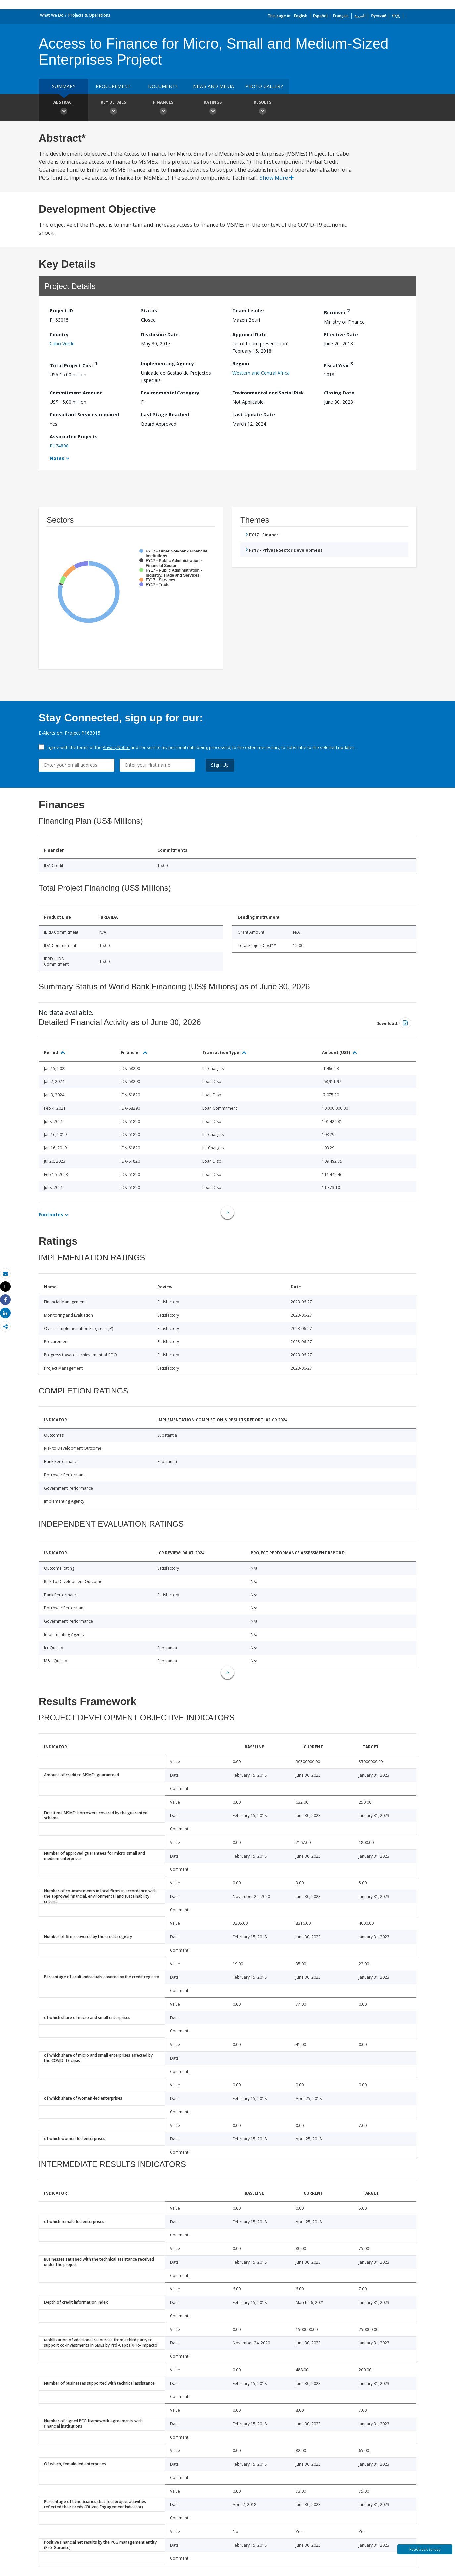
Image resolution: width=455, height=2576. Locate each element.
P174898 (59, 446)
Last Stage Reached (165, 414)
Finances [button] (162, 108)
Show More (277, 177)
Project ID (61, 310)
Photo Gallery (264, 86)
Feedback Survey (425, 2549)
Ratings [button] (212, 108)
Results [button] (262, 108)
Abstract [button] (63, 108)
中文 (396, 16)
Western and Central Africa (261, 373)
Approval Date (249, 334)
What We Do (52, 15)
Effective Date (341, 334)
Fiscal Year (338, 364)
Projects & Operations (89, 15)
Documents (163, 86)
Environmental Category (170, 393)
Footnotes (51, 1214)
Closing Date (339, 393)
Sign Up (220, 765)
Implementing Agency (167, 363)
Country (59, 334)
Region (240, 363)
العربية (359, 16)
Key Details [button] (113, 108)
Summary (63, 86)
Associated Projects (74, 436)
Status (149, 310)
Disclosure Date (160, 334)
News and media (213, 86)
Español (320, 16)
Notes (57, 458)
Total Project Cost (73, 364)
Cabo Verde (62, 344)
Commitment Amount (76, 393)
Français (341, 16)
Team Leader (248, 310)
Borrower (337, 311)
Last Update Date (253, 414)
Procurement (113, 86)
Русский (378, 16)
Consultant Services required (84, 414)
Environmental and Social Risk (268, 393)
